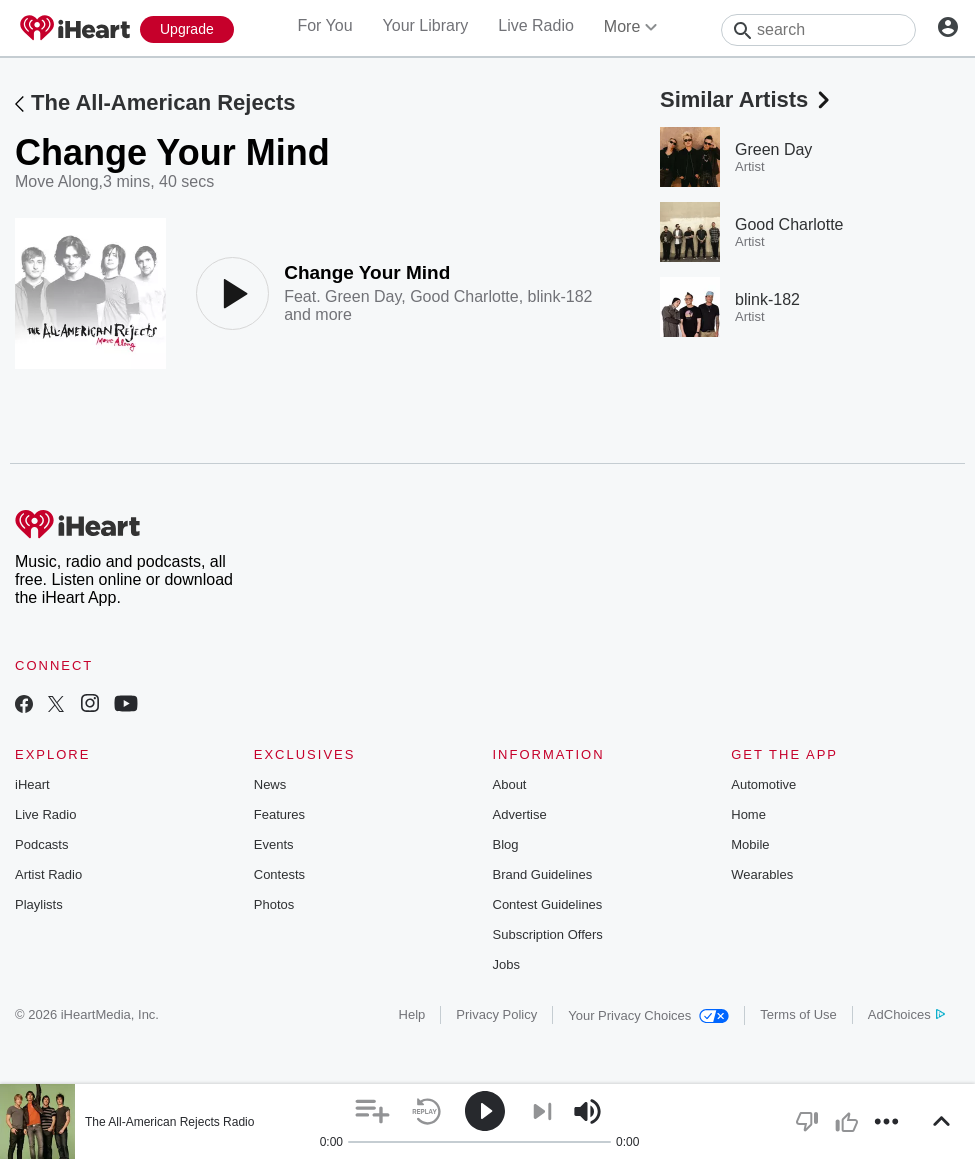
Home (748, 814)
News (270, 784)
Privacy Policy (496, 1014)
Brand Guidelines (543, 874)
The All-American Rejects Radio (169, 1122)
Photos (274, 904)
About (510, 784)
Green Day (363, 296)
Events (274, 844)
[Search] (818, 30)
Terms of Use (798, 1014)
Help (412, 1014)
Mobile (750, 844)
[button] (372, 1111)
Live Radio (536, 25)
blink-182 (560, 296)
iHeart (32, 784)
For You (324, 25)
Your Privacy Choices (648, 1015)
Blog (506, 844)
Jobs (506, 964)
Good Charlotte (464, 296)
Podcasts (41, 844)
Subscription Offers (548, 934)
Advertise (520, 814)
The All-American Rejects (163, 102)
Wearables (762, 874)
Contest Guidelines (548, 904)
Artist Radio (48, 874)
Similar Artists (747, 99)
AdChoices (906, 1014)
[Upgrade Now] (187, 29)
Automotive (763, 784)
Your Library (426, 25)
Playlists (39, 904)
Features (279, 814)
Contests (279, 874)
